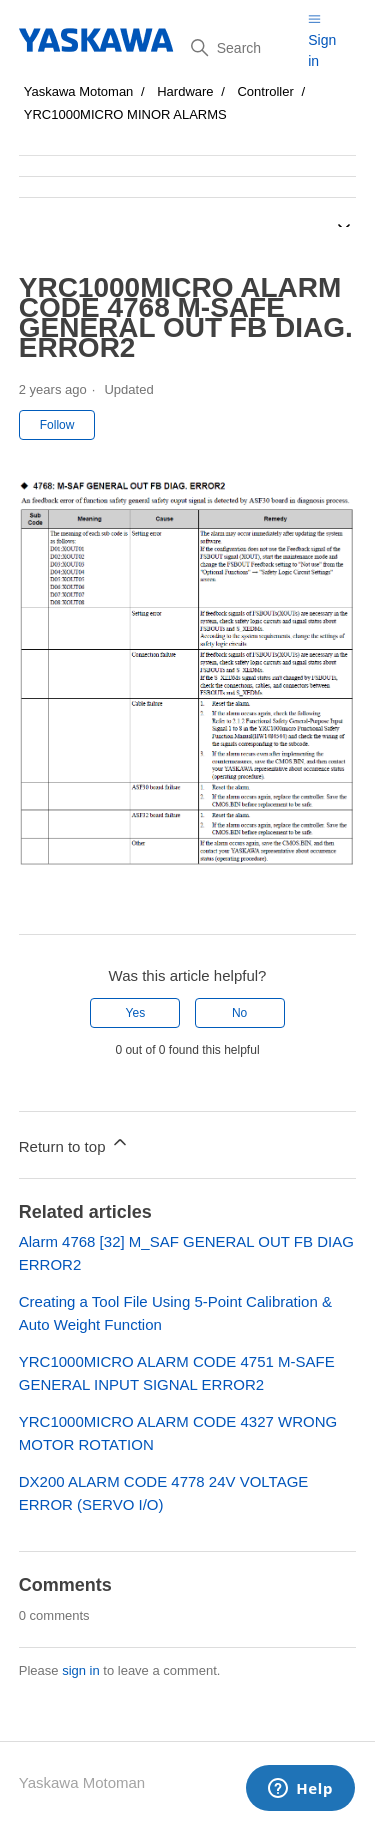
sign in (81, 1670)
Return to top (74, 1143)
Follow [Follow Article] (57, 425)
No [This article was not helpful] (239, 1013)
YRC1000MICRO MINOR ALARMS (125, 114)
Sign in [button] (322, 50)
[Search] (242, 48)
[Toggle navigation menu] (314, 18)
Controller (265, 91)
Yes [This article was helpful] (136, 1013)
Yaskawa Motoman (79, 91)
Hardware (185, 91)
